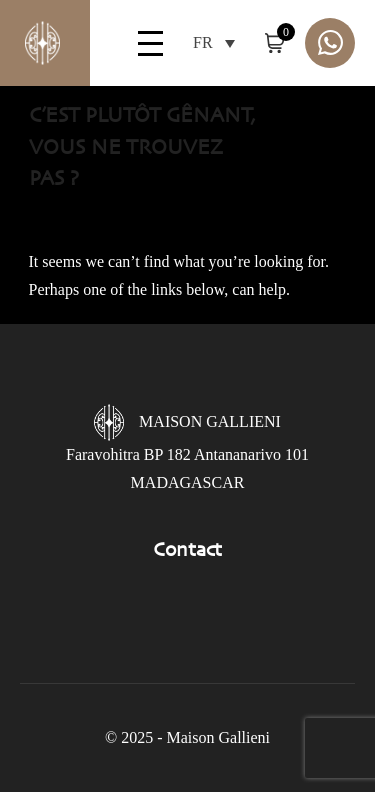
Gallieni (30, 43)
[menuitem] (214, 42)
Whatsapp (330, 43)
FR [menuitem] (203, 43)
